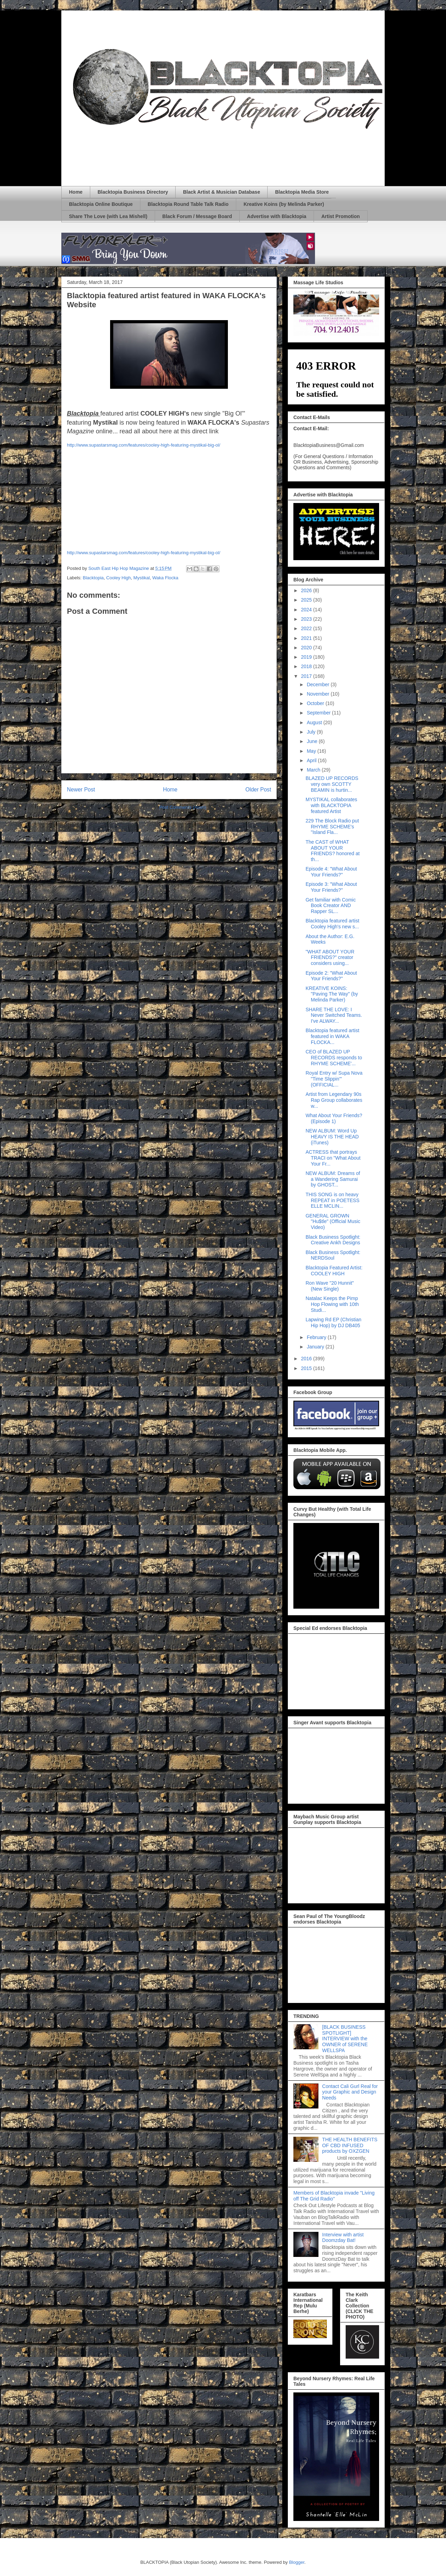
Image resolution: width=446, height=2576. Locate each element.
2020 (307, 647)
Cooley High (118, 577)
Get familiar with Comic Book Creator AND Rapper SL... (331, 905)
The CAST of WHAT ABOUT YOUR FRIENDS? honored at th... (333, 850)
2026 (307, 590)
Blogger (296, 2562)
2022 (307, 628)
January (316, 1346)
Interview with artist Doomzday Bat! (343, 2237)
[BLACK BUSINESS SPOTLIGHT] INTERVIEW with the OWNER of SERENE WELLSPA (345, 2038)
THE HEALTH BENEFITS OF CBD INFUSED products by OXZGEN (349, 2145)
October (316, 703)
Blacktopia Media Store (302, 192)
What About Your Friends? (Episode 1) (334, 1118)
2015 (307, 1368)
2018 (307, 666)
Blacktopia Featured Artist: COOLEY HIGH (334, 1270)
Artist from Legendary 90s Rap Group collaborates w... (334, 1100)
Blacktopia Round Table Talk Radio (188, 204)
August (315, 722)
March (314, 770)
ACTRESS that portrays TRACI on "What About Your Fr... (333, 1158)
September (319, 712)
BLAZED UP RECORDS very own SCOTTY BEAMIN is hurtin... (332, 784)
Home (76, 192)
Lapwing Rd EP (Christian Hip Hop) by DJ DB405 (333, 1322)
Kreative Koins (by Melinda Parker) (284, 204)
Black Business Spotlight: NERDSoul (333, 1255)
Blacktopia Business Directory (133, 192)
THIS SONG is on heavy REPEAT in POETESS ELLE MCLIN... (333, 1200)
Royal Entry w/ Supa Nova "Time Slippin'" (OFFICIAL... (334, 1079)
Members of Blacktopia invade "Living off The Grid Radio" (334, 2196)
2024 (307, 609)
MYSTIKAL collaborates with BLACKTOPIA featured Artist (331, 805)
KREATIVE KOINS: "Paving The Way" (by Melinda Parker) (332, 994)
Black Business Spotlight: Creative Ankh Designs (333, 1240)
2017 (307, 676)
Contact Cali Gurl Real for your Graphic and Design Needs (350, 2092)
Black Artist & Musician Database (221, 192)
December (318, 684)
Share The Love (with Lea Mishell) (108, 216)
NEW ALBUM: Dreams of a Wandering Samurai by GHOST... (333, 1179)
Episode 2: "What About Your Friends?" (331, 976)
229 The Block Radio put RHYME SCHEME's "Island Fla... (332, 826)
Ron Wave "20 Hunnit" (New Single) (330, 1286)
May (312, 751)
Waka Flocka (165, 577)
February (317, 1337)
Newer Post (81, 789)
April (312, 760)
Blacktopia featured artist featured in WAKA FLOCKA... (332, 1036)
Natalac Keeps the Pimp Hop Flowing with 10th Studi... (332, 1304)
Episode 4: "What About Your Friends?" (331, 871)
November (318, 694)
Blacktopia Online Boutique (101, 204)
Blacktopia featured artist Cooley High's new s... (332, 923)
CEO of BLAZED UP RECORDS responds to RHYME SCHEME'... (334, 1057)
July (312, 732)
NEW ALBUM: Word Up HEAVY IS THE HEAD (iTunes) (332, 1136)
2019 (307, 657)
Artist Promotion (340, 216)
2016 (307, 1358)
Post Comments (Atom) (182, 807)
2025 (307, 600)
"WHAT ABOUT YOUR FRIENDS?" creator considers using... (330, 957)
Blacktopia (93, 577)
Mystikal (141, 577)
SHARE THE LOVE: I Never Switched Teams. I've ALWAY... (334, 1015)
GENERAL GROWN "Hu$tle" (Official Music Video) (333, 1221)
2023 (307, 619)
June (312, 741)
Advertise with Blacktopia (276, 216)
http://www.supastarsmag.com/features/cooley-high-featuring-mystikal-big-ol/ (143, 445)
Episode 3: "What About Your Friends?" (331, 887)
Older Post (258, 789)
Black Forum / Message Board (197, 216)
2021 (307, 638)
